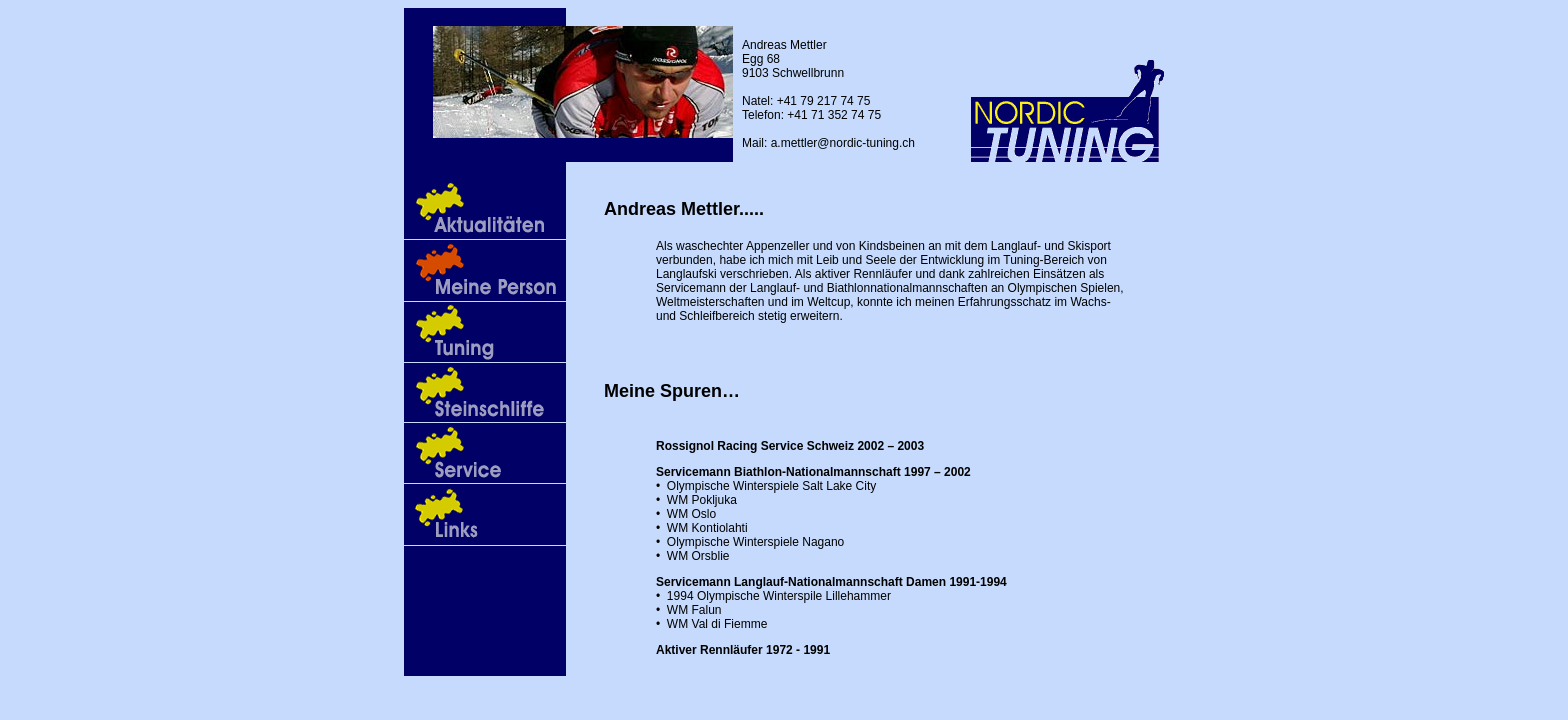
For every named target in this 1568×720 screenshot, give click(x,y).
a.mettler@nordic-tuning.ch (843, 143)
